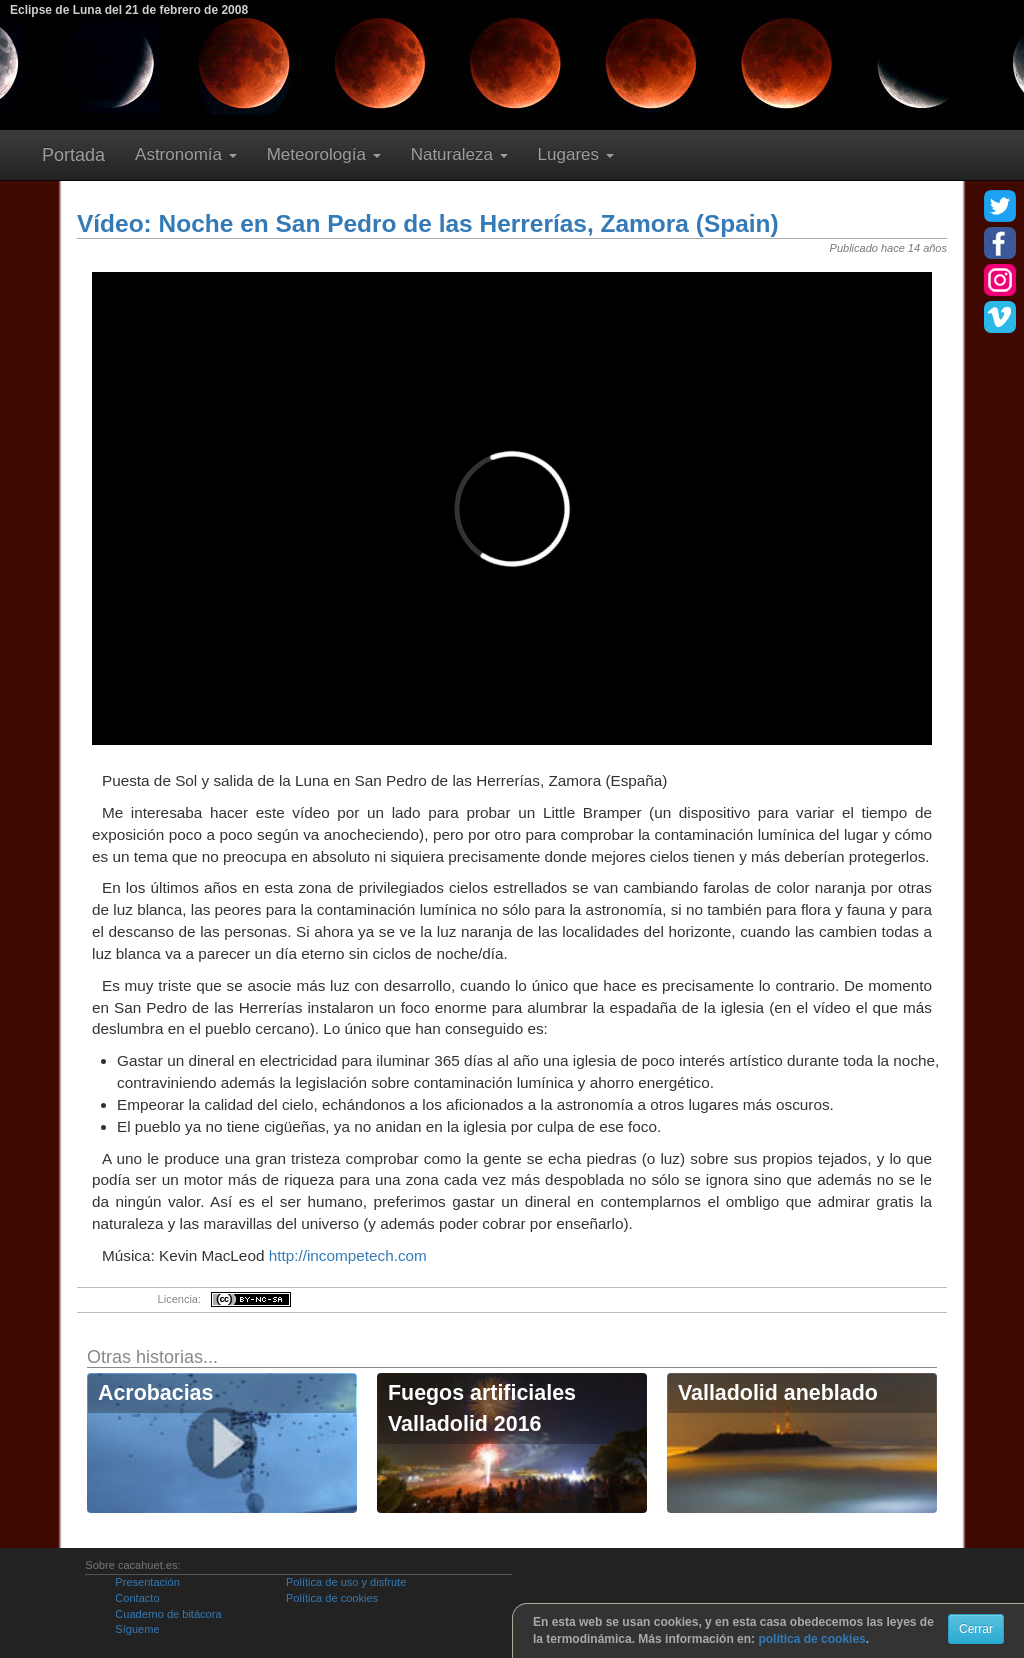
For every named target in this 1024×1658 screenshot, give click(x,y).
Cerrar (976, 1629)
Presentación (147, 1582)
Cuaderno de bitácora (168, 1614)
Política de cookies (332, 1598)
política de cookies (811, 1639)
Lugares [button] (576, 154)
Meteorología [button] (324, 154)
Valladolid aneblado (778, 1393)
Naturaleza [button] (459, 154)
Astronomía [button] (186, 154)
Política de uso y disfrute (346, 1582)
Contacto (137, 1598)
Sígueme (137, 1629)
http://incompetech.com (348, 1255)
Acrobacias (155, 1393)
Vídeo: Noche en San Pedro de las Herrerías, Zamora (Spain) (428, 223)
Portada (73, 155)
